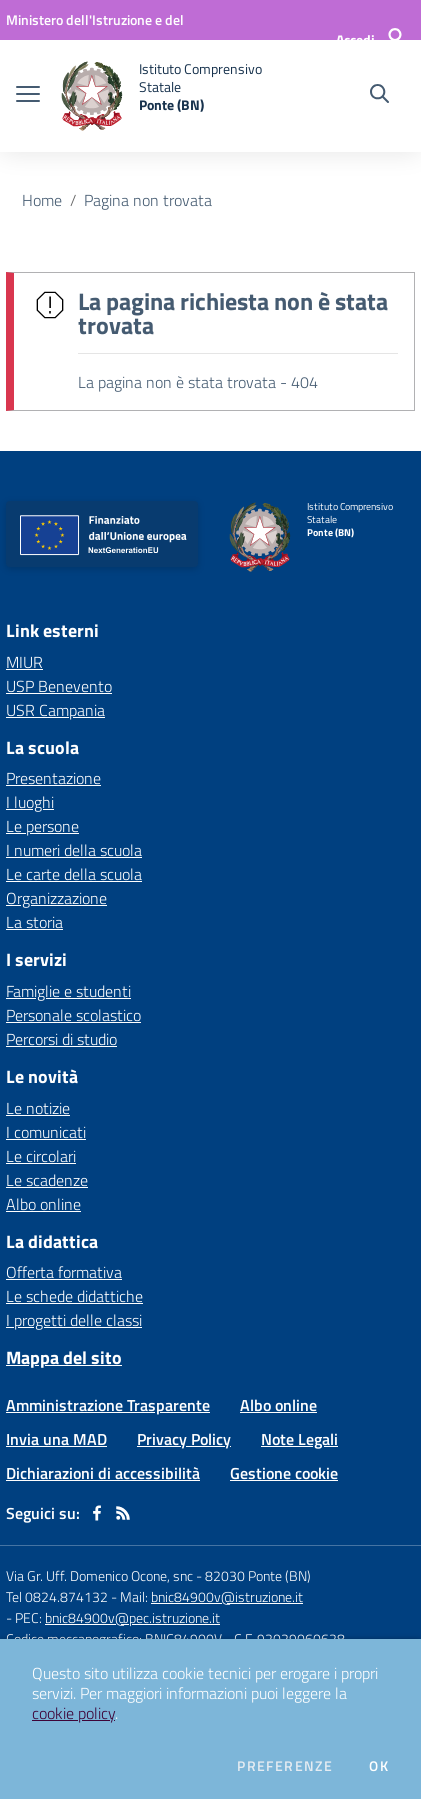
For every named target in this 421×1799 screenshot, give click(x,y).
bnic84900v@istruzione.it (227, 1596)
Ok (379, 1766)
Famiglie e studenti (68, 991)
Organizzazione (56, 898)
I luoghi (30, 802)
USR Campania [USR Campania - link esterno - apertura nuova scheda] (55, 710)
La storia (34, 922)
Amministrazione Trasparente (108, 1405)
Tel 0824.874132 (57, 1596)
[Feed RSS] (123, 1513)
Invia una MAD (56, 1439)
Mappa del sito (64, 1357)
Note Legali (299, 1439)
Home (42, 200)
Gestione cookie (284, 1473)
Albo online (43, 1204)
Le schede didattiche (74, 1296)
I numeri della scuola (74, 850)
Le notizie (38, 1108)
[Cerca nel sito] (379, 96)
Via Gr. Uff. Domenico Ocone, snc (99, 1575)
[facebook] (97, 1513)
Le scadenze (47, 1180)
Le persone (42, 826)
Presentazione (53, 778)
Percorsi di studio (61, 1039)
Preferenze (285, 1766)
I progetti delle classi (74, 1320)
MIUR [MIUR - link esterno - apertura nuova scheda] (24, 662)
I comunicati (46, 1132)
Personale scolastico (73, 1015)
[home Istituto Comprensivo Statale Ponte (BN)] (167, 96)
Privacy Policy (184, 1439)
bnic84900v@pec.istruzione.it (132, 1617)
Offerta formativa (64, 1272)
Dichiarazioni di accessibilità (103, 1473)
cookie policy (73, 1713)
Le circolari (41, 1156)
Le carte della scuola (74, 874)
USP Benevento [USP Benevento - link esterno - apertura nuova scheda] (59, 686)
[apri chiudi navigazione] (28, 96)
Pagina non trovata (148, 200)
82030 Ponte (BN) (258, 1575)
